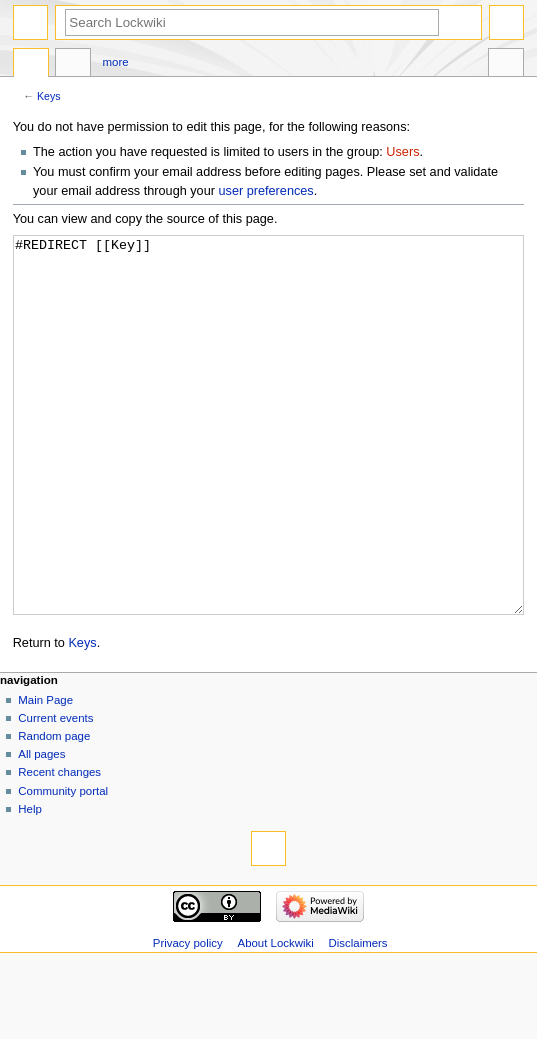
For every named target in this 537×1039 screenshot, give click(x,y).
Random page (54, 811)
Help (30, 884)
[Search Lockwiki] (252, 22)
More (116, 62)
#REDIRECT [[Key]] (269, 462)
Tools (506, 65)
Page (31, 65)
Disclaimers (358, 1018)
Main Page (45, 775)
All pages (41, 829)
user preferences (265, 191)
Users (402, 152)
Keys (49, 96)
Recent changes (59, 847)
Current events (55, 793)
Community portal (63, 866)
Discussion (73, 65)
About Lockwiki (276, 1018)
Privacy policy (188, 1018)
